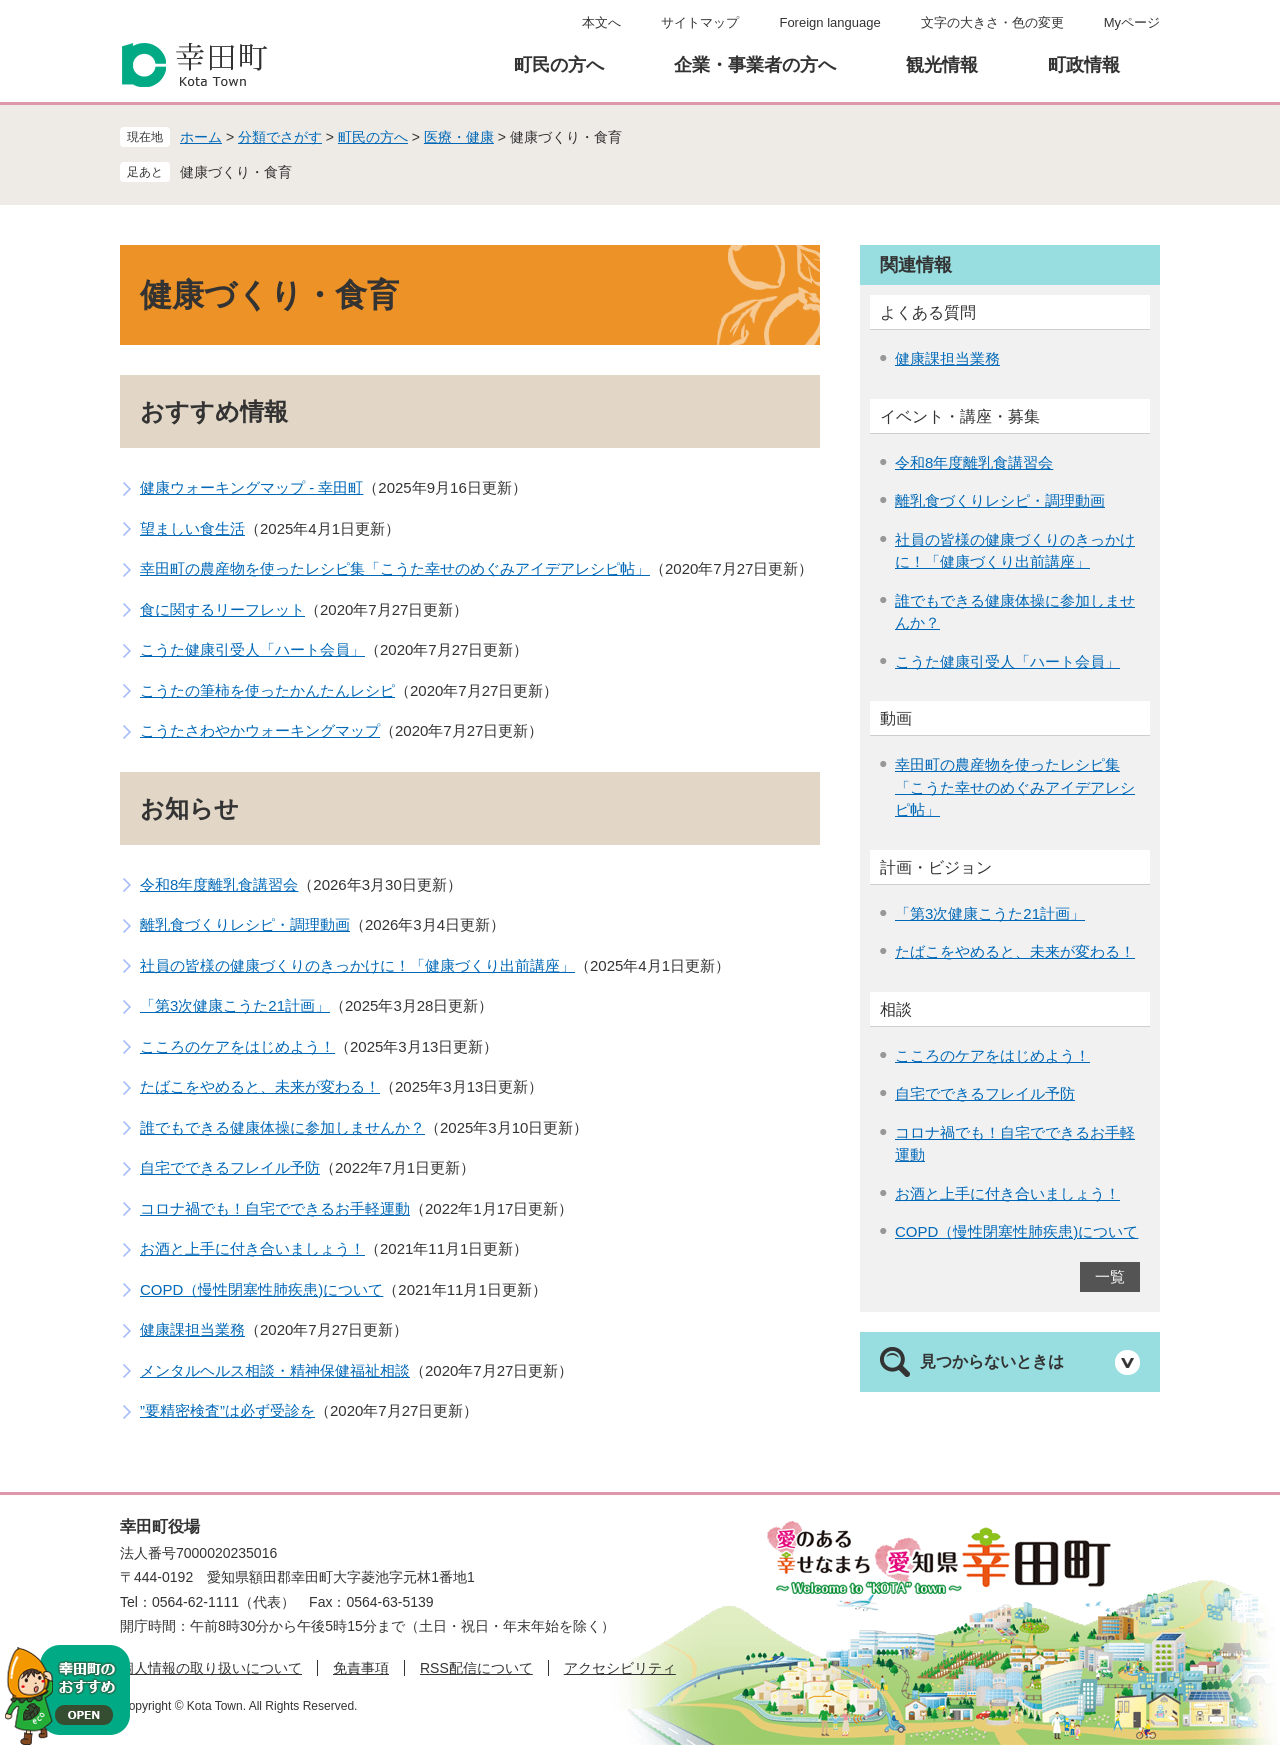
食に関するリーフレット (222, 609)
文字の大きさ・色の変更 (992, 22)
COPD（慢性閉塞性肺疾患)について (261, 1289)
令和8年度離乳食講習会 (219, 884)
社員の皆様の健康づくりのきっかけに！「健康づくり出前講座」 (357, 965)
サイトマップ (700, 22)
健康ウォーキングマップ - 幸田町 (251, 487)
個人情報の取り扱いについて (211, 1668)
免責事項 (361, 1668)
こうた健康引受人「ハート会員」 (252, 649)
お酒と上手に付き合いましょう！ (252, 1248)
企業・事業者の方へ (755, 65)
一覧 (1110, 1276)
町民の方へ (559, 65)
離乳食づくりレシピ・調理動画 (245, 924)
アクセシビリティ (620, 1668)
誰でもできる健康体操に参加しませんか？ (282, 1127)
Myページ (1132, 22)
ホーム (201, 137)
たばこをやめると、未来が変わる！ (260, 1086)
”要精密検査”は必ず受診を (227, 1410)
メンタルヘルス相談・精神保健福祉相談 (275, 1370)
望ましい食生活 (192, 528)
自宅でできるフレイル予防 (230, 1167)
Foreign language (829, 22)
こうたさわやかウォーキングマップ (260, 730)
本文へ (601, 22)
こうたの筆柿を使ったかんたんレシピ (267, 690)
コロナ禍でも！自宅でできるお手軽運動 (275, 1208)
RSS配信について (476, 1668)
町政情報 (1084, 65)
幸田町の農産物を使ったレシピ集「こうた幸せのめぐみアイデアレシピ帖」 (395, 568)
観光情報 (942, 65)
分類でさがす (280, 137)
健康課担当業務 (192, 1329)
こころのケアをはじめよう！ (237, 1046)
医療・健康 (459, 137)
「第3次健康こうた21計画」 (235, 1005)
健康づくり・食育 (236, 172)
